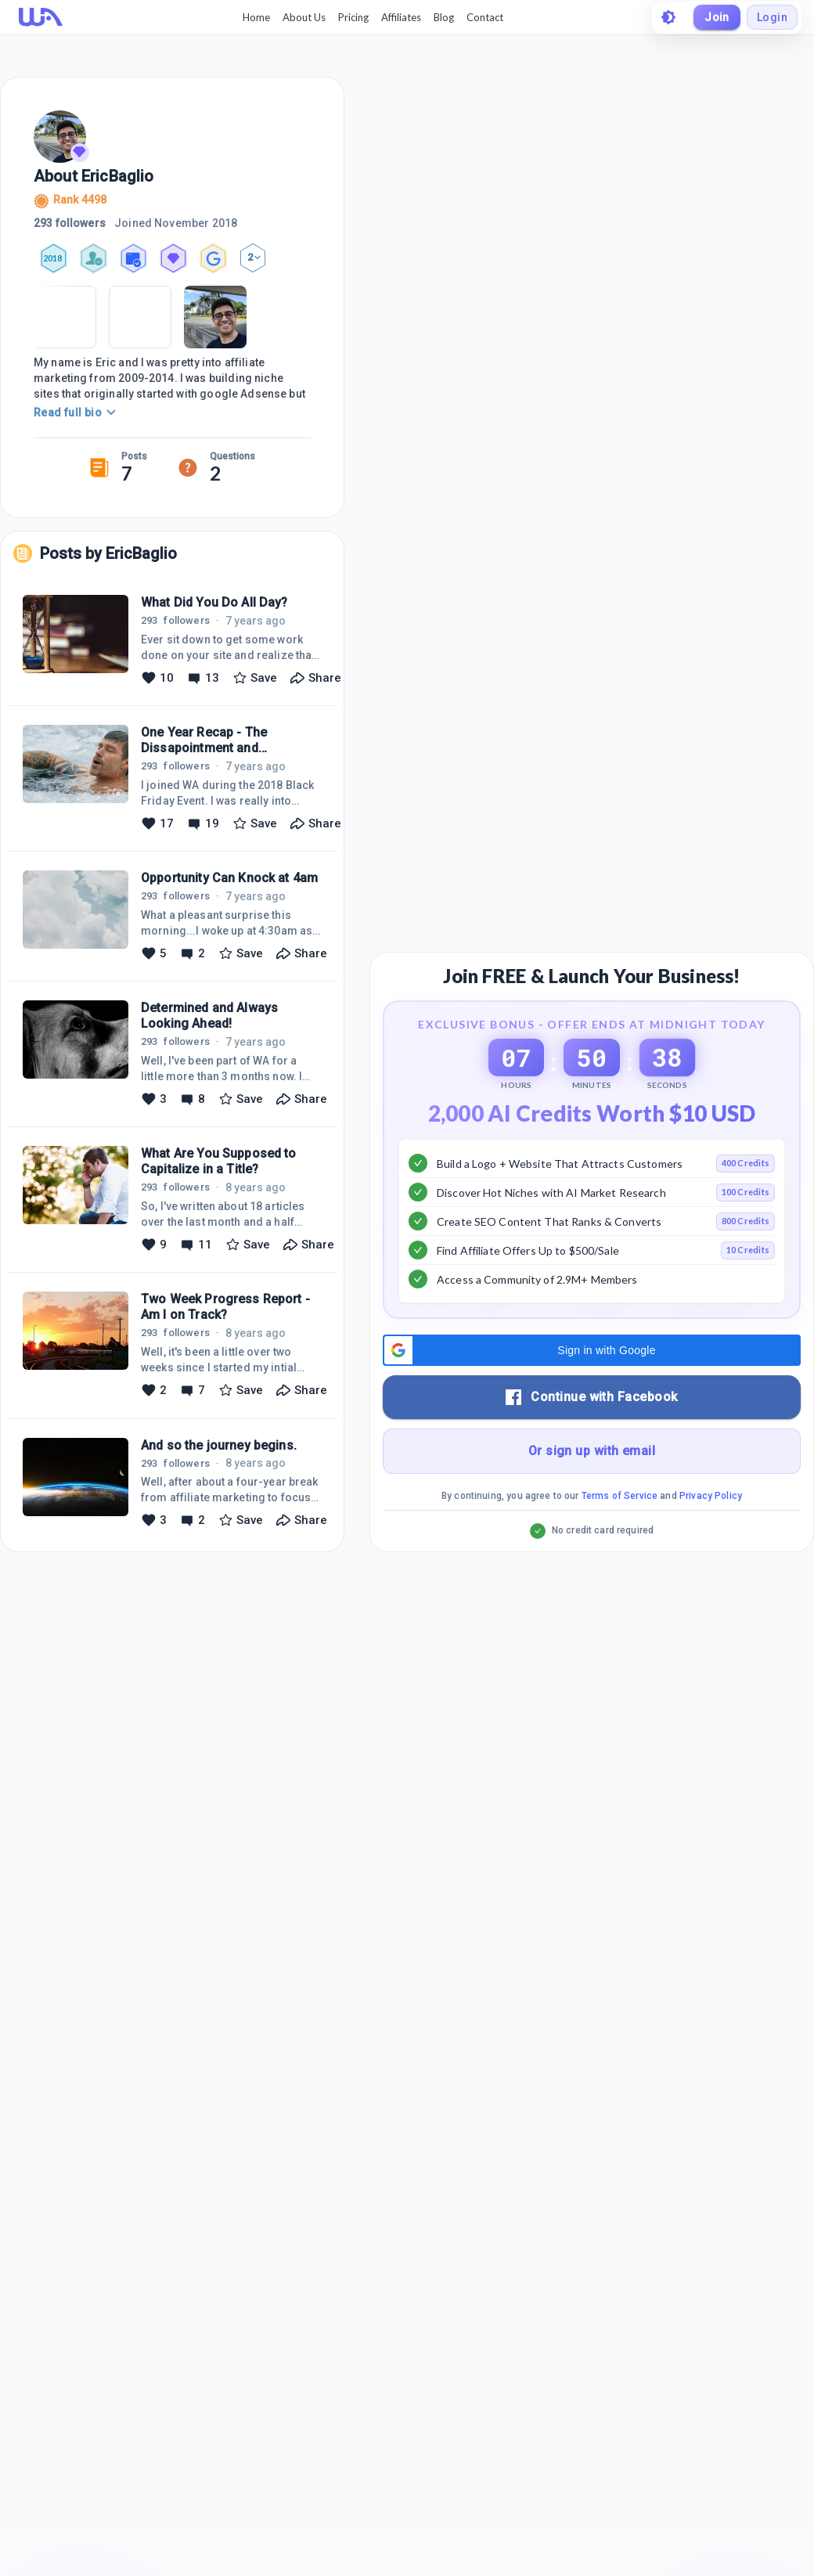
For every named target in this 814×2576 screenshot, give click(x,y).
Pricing (353, 17)
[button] (592, 1350)
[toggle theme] (668, 17)
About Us (304, 17)
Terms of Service (619, 1495)
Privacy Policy (710, 1495)
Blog (444, 17)
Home (256, 17)
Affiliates (401, 17)
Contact (484, 17)
